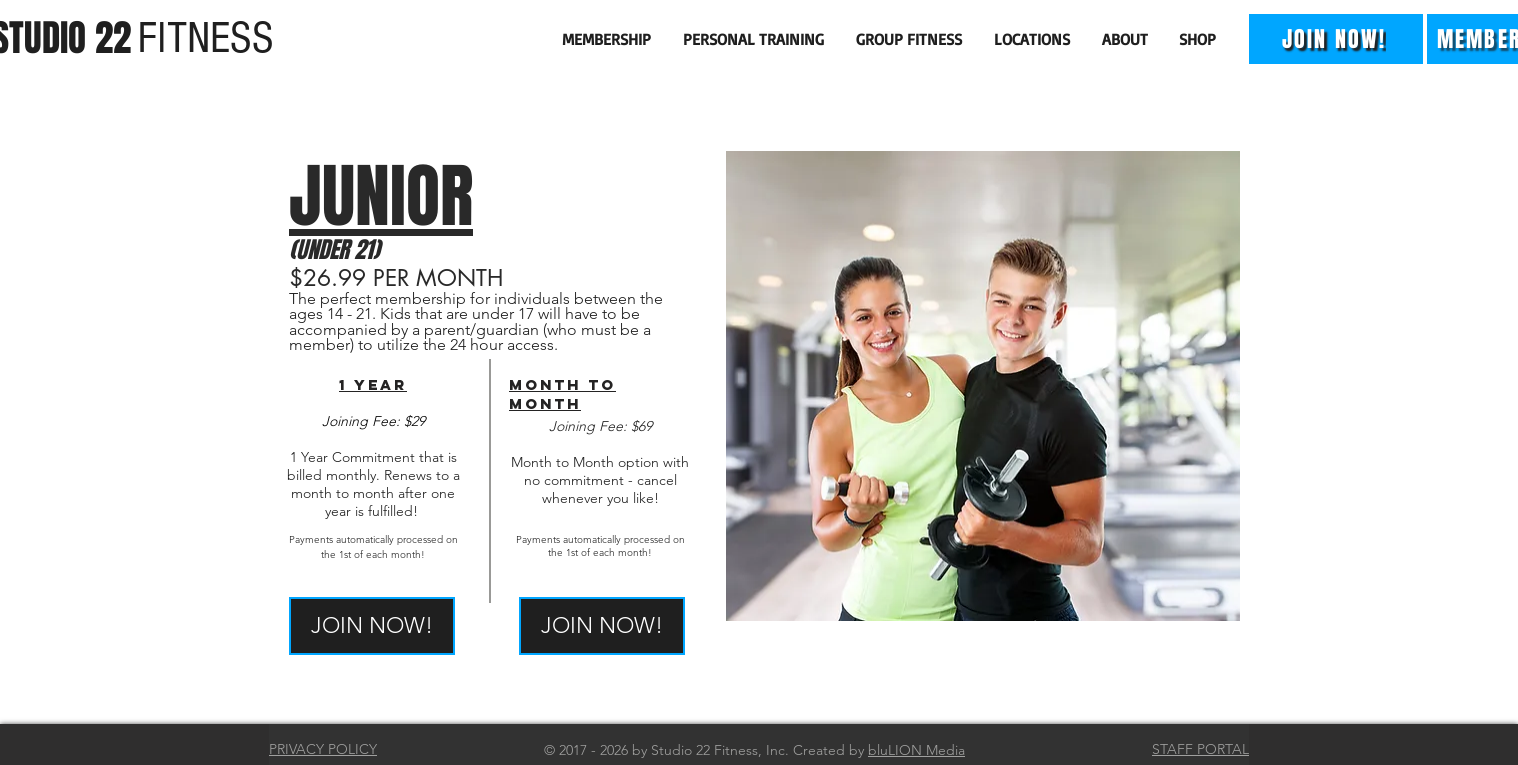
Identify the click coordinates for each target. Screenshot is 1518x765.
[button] (607, 39)
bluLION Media (916, 750)
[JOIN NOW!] (1336, 39)
